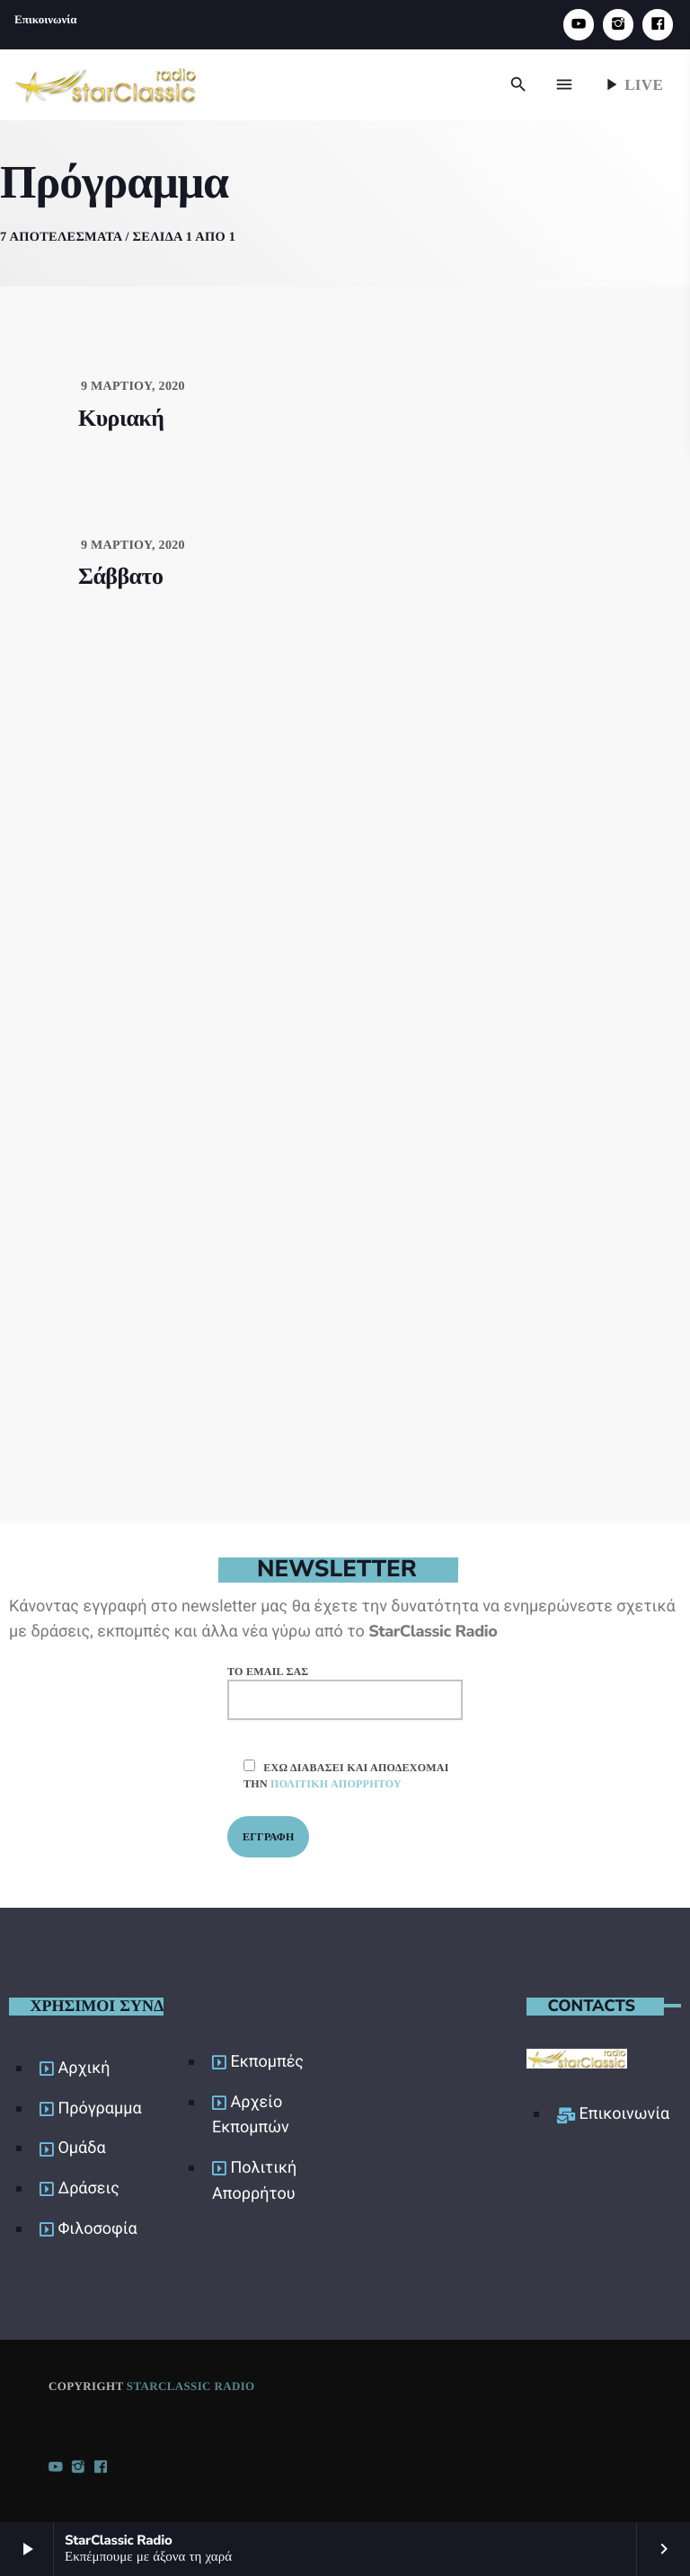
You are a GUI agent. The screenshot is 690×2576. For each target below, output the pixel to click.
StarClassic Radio (191, 2381)
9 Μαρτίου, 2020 (133, 382)
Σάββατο (120, 573)
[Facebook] (657, 24)
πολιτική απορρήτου (336, 1779)
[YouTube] (578, 24)
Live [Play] (632, 84)
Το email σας (345, 1688)
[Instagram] (618, 24)
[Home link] (106, 84)
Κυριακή (121, 414)
